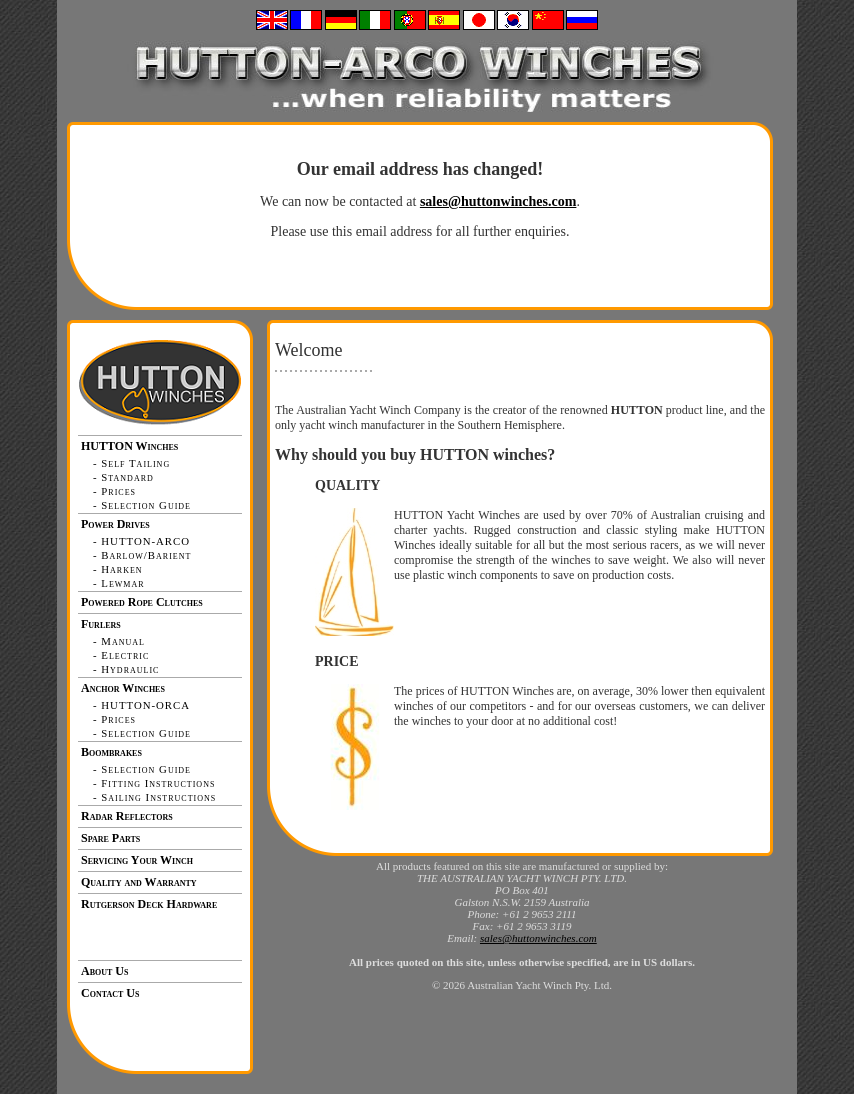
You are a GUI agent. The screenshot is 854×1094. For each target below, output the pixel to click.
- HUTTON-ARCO (141, 541)
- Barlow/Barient (142, 555)
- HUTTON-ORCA (141, 705)
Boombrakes (111, 752)
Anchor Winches (123, 688)
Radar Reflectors (127, 816)
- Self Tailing (131, 463)
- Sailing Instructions (154, 797)
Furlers (101, 624)
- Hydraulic (126, 669)
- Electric (121, 655)
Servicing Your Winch (137, 860)
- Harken (118, 569)
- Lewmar (119, 583)
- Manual (119, 641)
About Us (104, 971)
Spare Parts (110, 838)
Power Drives (115, 524)
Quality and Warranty (139, 882)
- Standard (123, 477)
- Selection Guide (142, 505)
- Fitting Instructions (154, 783)
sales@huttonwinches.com (498, 201)
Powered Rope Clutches (142, 602)
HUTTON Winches (129, 446)
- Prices (114, 491)
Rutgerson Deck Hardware (149, 904)
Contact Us (110, 993)
